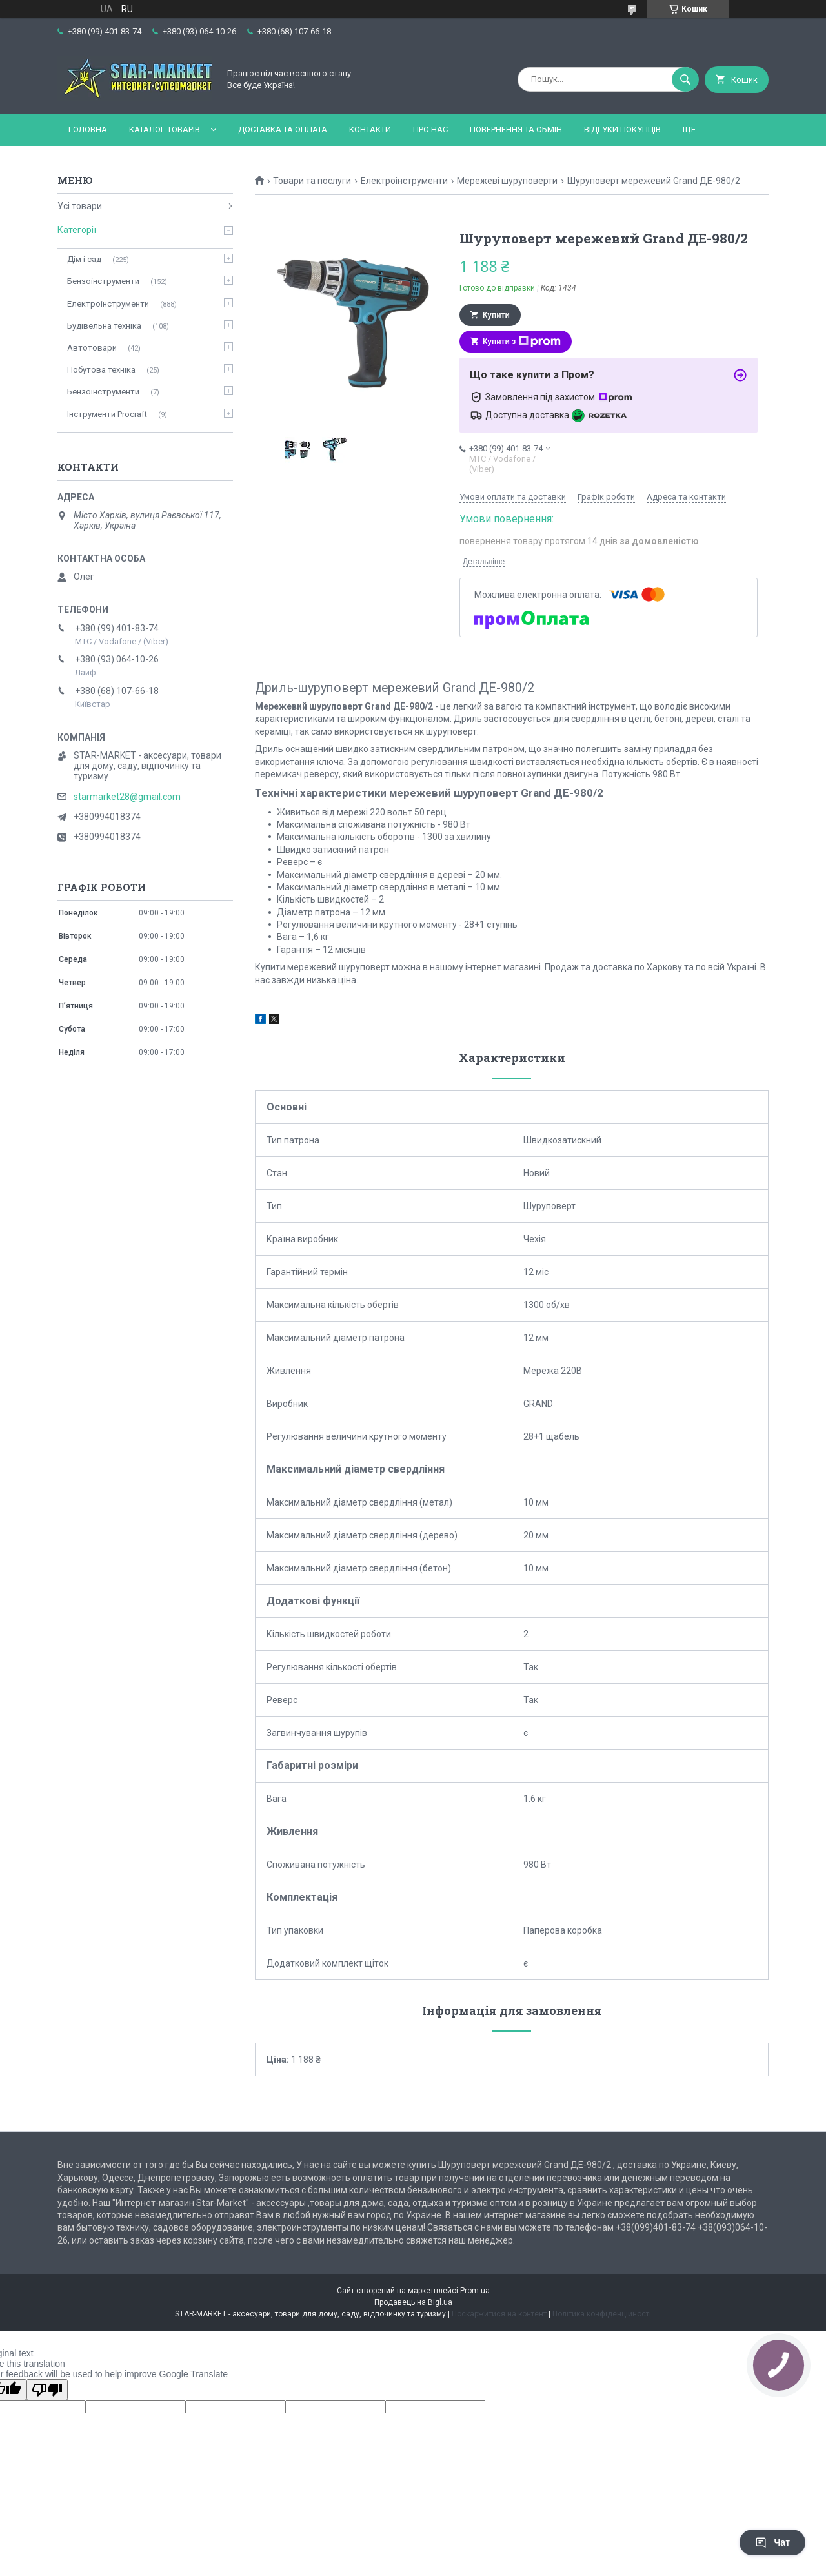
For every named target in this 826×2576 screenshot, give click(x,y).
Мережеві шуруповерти (507, 181)
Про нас (430, 129)
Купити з (522, 341)
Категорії (76, 230)
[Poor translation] (47, 2389)
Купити (496, 315)
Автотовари (92, 348)
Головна (87, 129)
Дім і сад (84, 259)
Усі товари (79, 206)
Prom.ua (475, 2290)
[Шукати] (685, 79)
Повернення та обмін (516, 129)
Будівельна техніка (104, 326)
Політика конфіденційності (601, 2313)
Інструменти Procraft (107, 414)
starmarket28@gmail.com (127, 797)
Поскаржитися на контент (499, 2313)
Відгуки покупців (622, 129)
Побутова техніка (101, 369)
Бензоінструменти (103, 281)
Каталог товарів (164, 129)
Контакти (370, 129)
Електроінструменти (404, 181)
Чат (772, 2542)
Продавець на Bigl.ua (413, 2302)
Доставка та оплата (282, 129)
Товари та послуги (312, 181)
